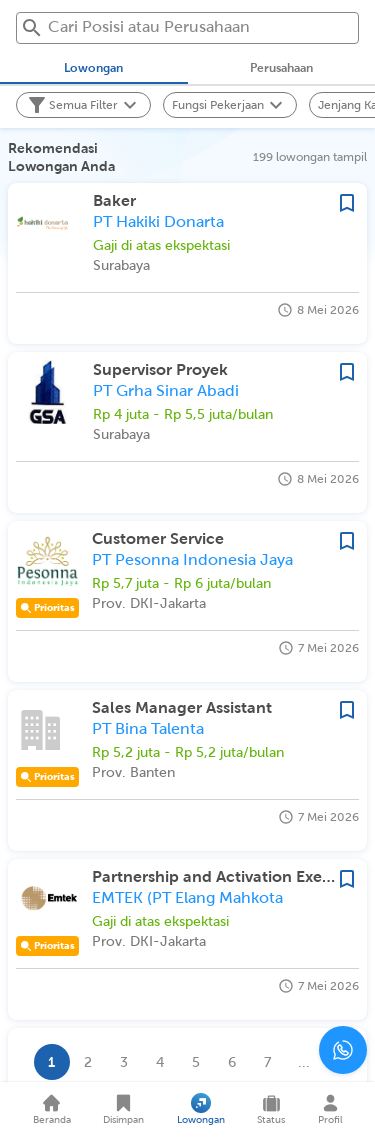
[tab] (94, 68)
